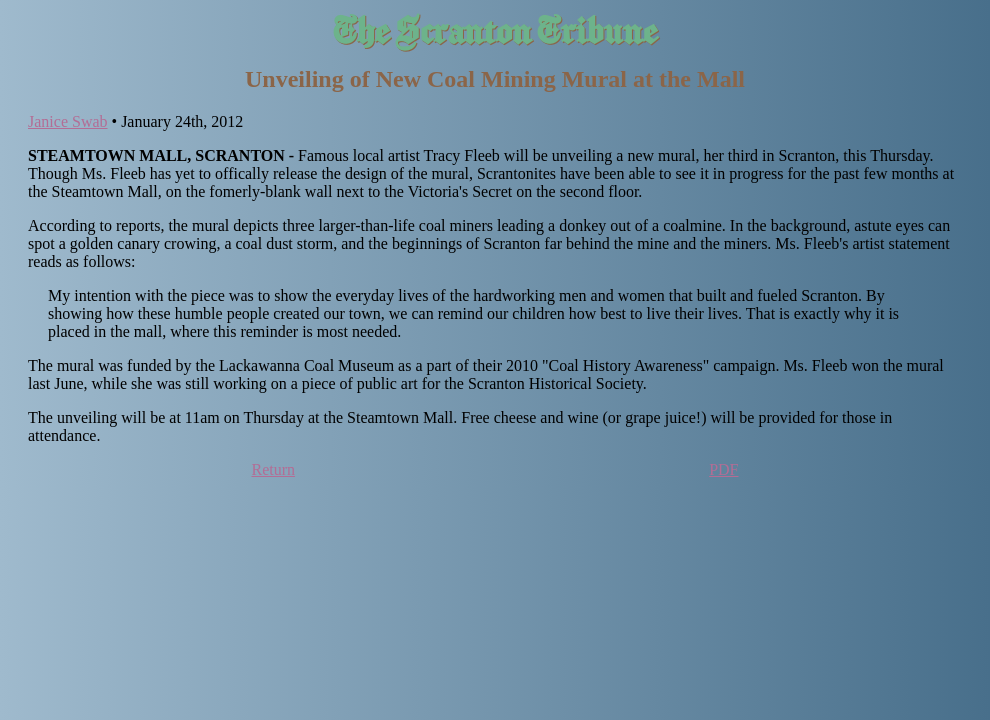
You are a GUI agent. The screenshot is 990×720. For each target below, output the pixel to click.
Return (274, 469)
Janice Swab (68, 121)
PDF (723, 469)
